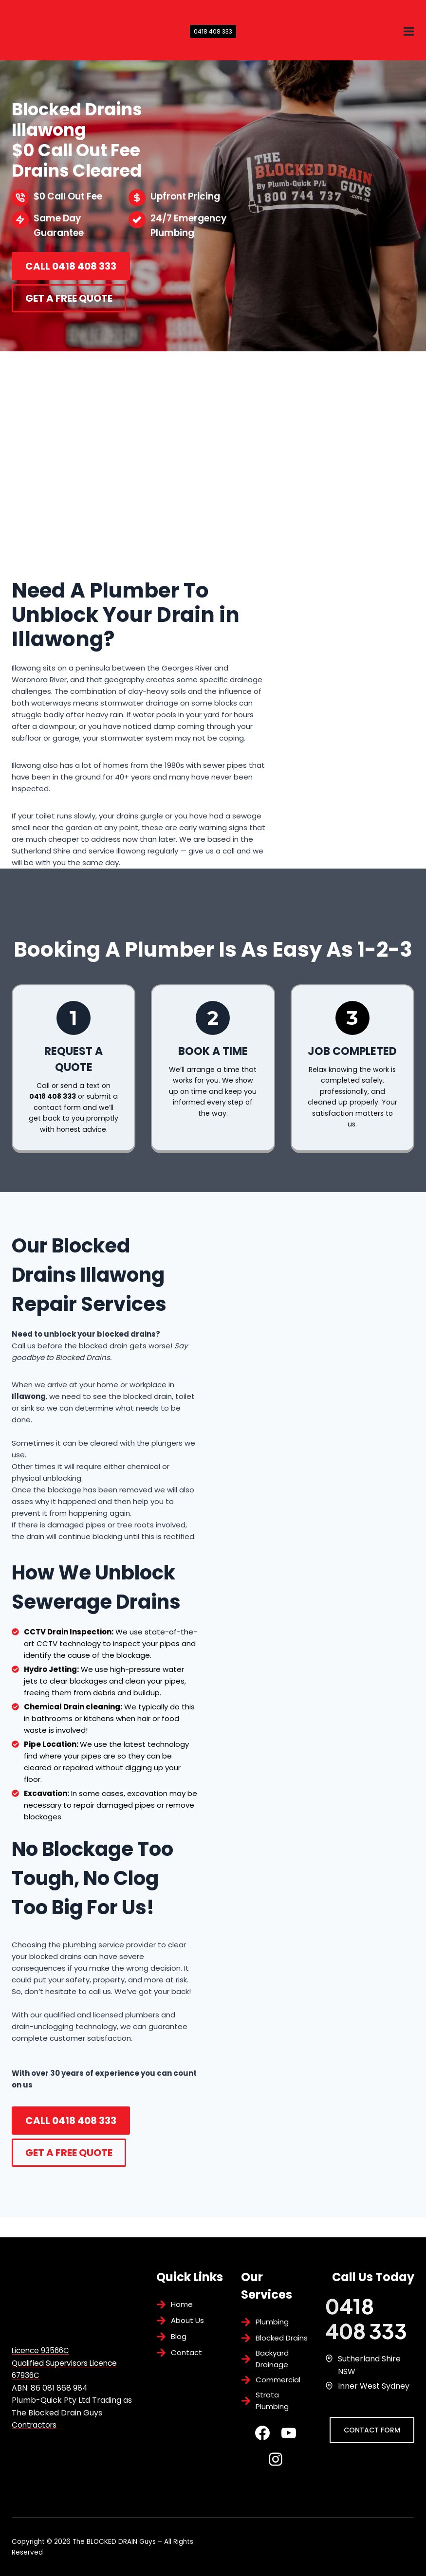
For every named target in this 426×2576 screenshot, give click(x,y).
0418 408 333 (213, 31)
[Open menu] (408, 31)
